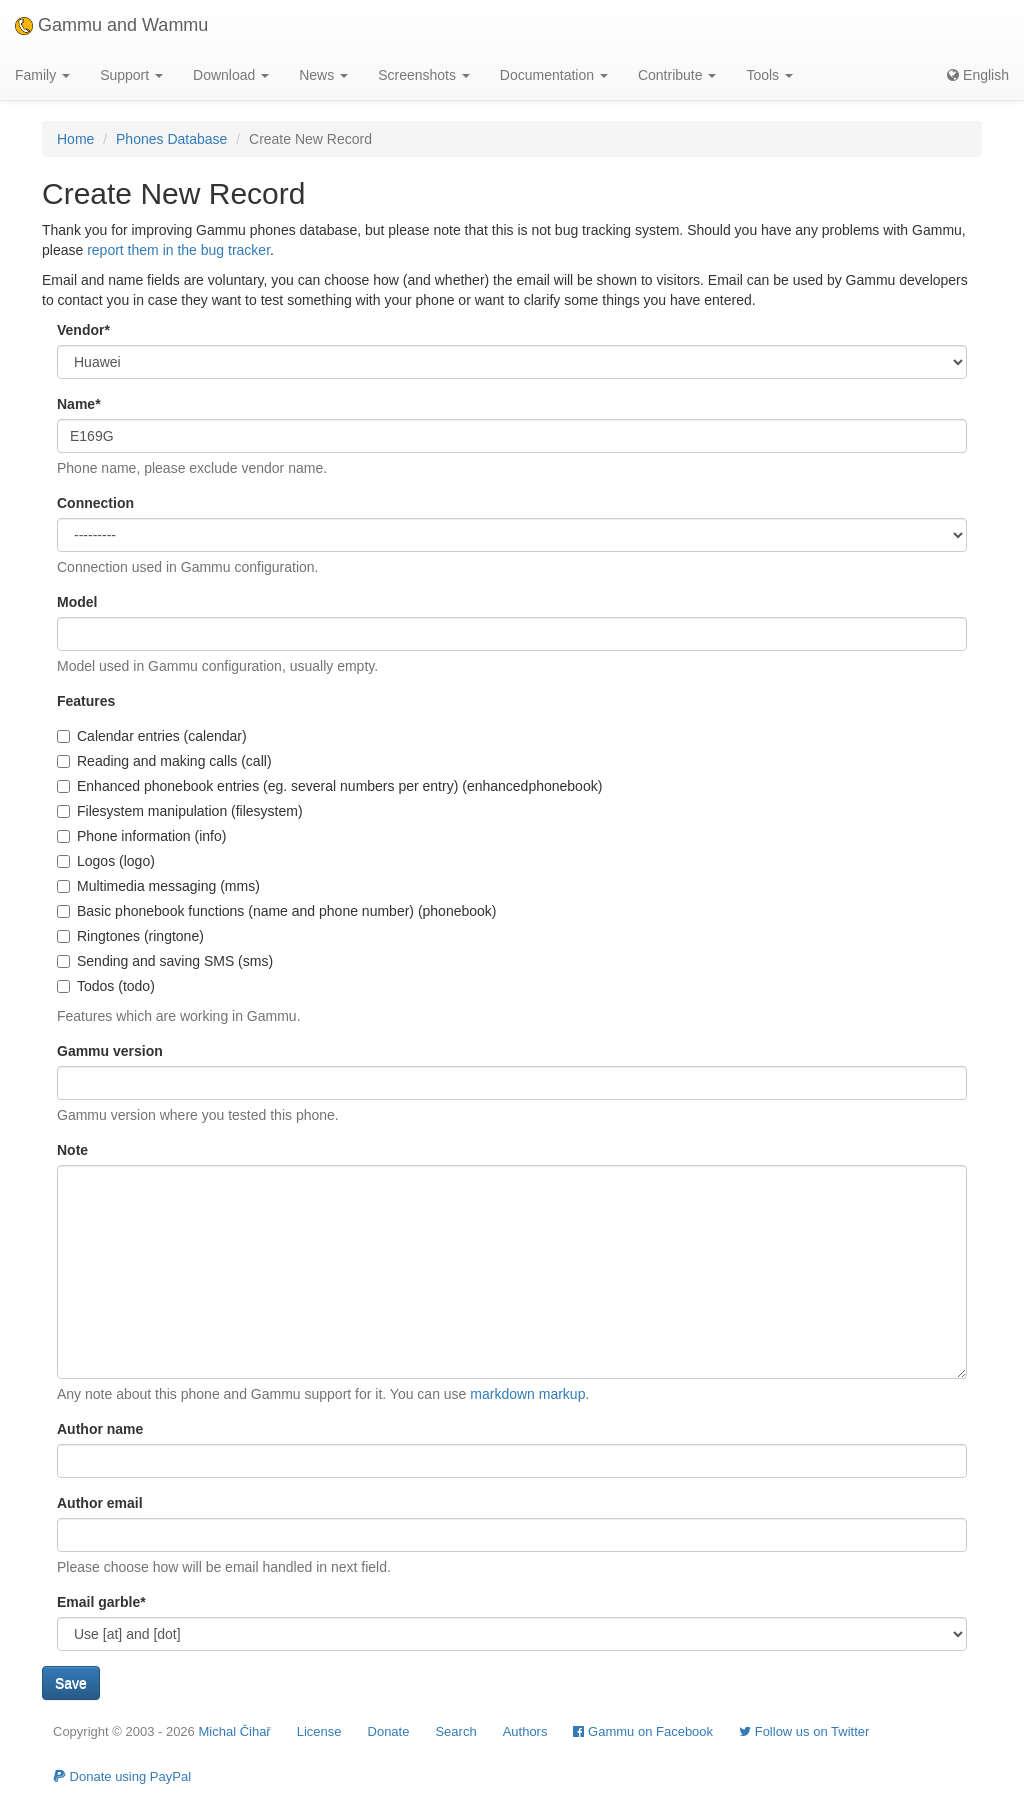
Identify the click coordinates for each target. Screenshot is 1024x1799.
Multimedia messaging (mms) (158, 886)
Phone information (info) (141, 836)
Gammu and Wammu (111, 25)
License (319, 1731)
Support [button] (131, 75)
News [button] (323, 75)
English (978, 75)
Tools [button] (769, 75)
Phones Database (171, 139)
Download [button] (231, 75)
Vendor (83, 330)
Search (455, 1731)
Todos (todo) (106, 986)
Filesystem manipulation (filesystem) (180, 811)
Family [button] (42, 75)
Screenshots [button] (424, 75)
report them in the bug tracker (178, 250)
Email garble (101, 1602)
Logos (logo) (106, 861)
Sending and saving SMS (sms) (165, 961)
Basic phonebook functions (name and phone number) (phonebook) (277, 911)
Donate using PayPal (122, 1776)
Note (72, 1150)
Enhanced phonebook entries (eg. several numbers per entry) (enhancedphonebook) (329, 786)
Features (86, 701)
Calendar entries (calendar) (152, 736)
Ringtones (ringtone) (130, 936)
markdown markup (527, 1394)
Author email (100, 1503)
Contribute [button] (677, 75)
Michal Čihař (234, 1731)
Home (75, 139)
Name (79, 404)
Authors (525, 1731)
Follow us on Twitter (804, 1731)
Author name (100, 1429)
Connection (95, 503)
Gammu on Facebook (643, 1731)
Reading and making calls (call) (164, 761)
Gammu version (110, 1051)
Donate (389, 1731)
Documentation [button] (554, 75)
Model (77, 602)
